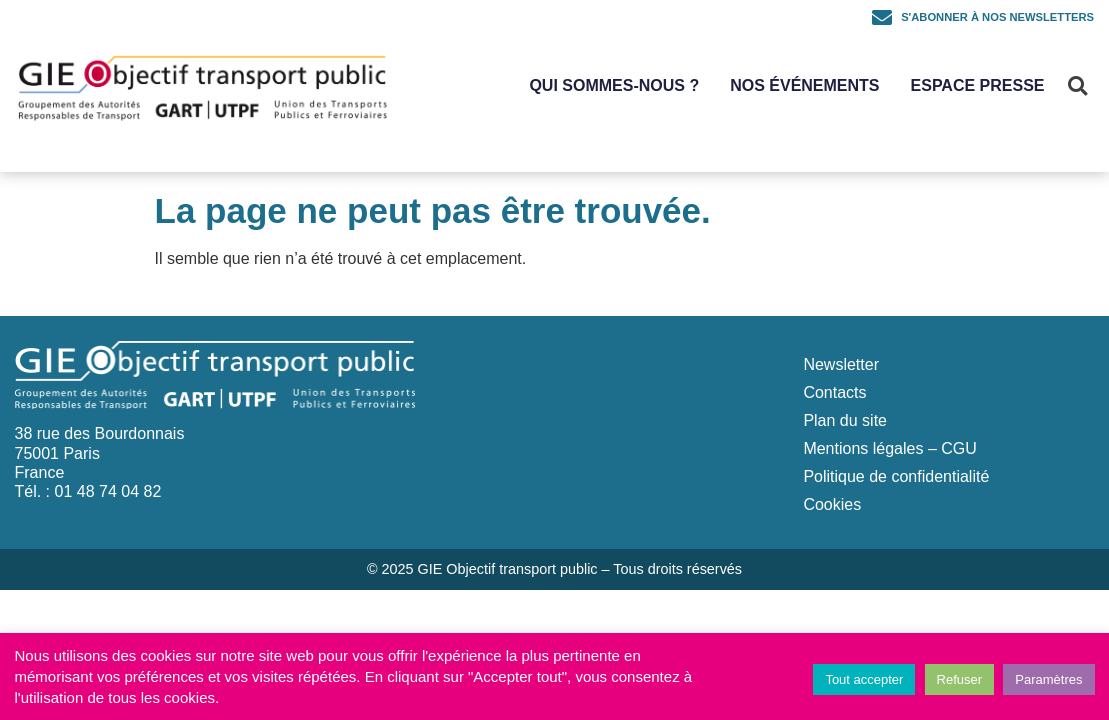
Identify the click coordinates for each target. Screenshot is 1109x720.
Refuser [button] (960, 679)
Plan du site (845, 420)
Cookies (832, 504)
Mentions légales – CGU (889, 448)
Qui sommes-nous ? (614, 85)
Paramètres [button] (1048, 679)
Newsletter (841, 364)
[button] (1077, 85)
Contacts (834, 392)
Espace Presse (978, 85)
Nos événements (804, 85)
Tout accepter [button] (864, 679)
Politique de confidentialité (896, 476)
